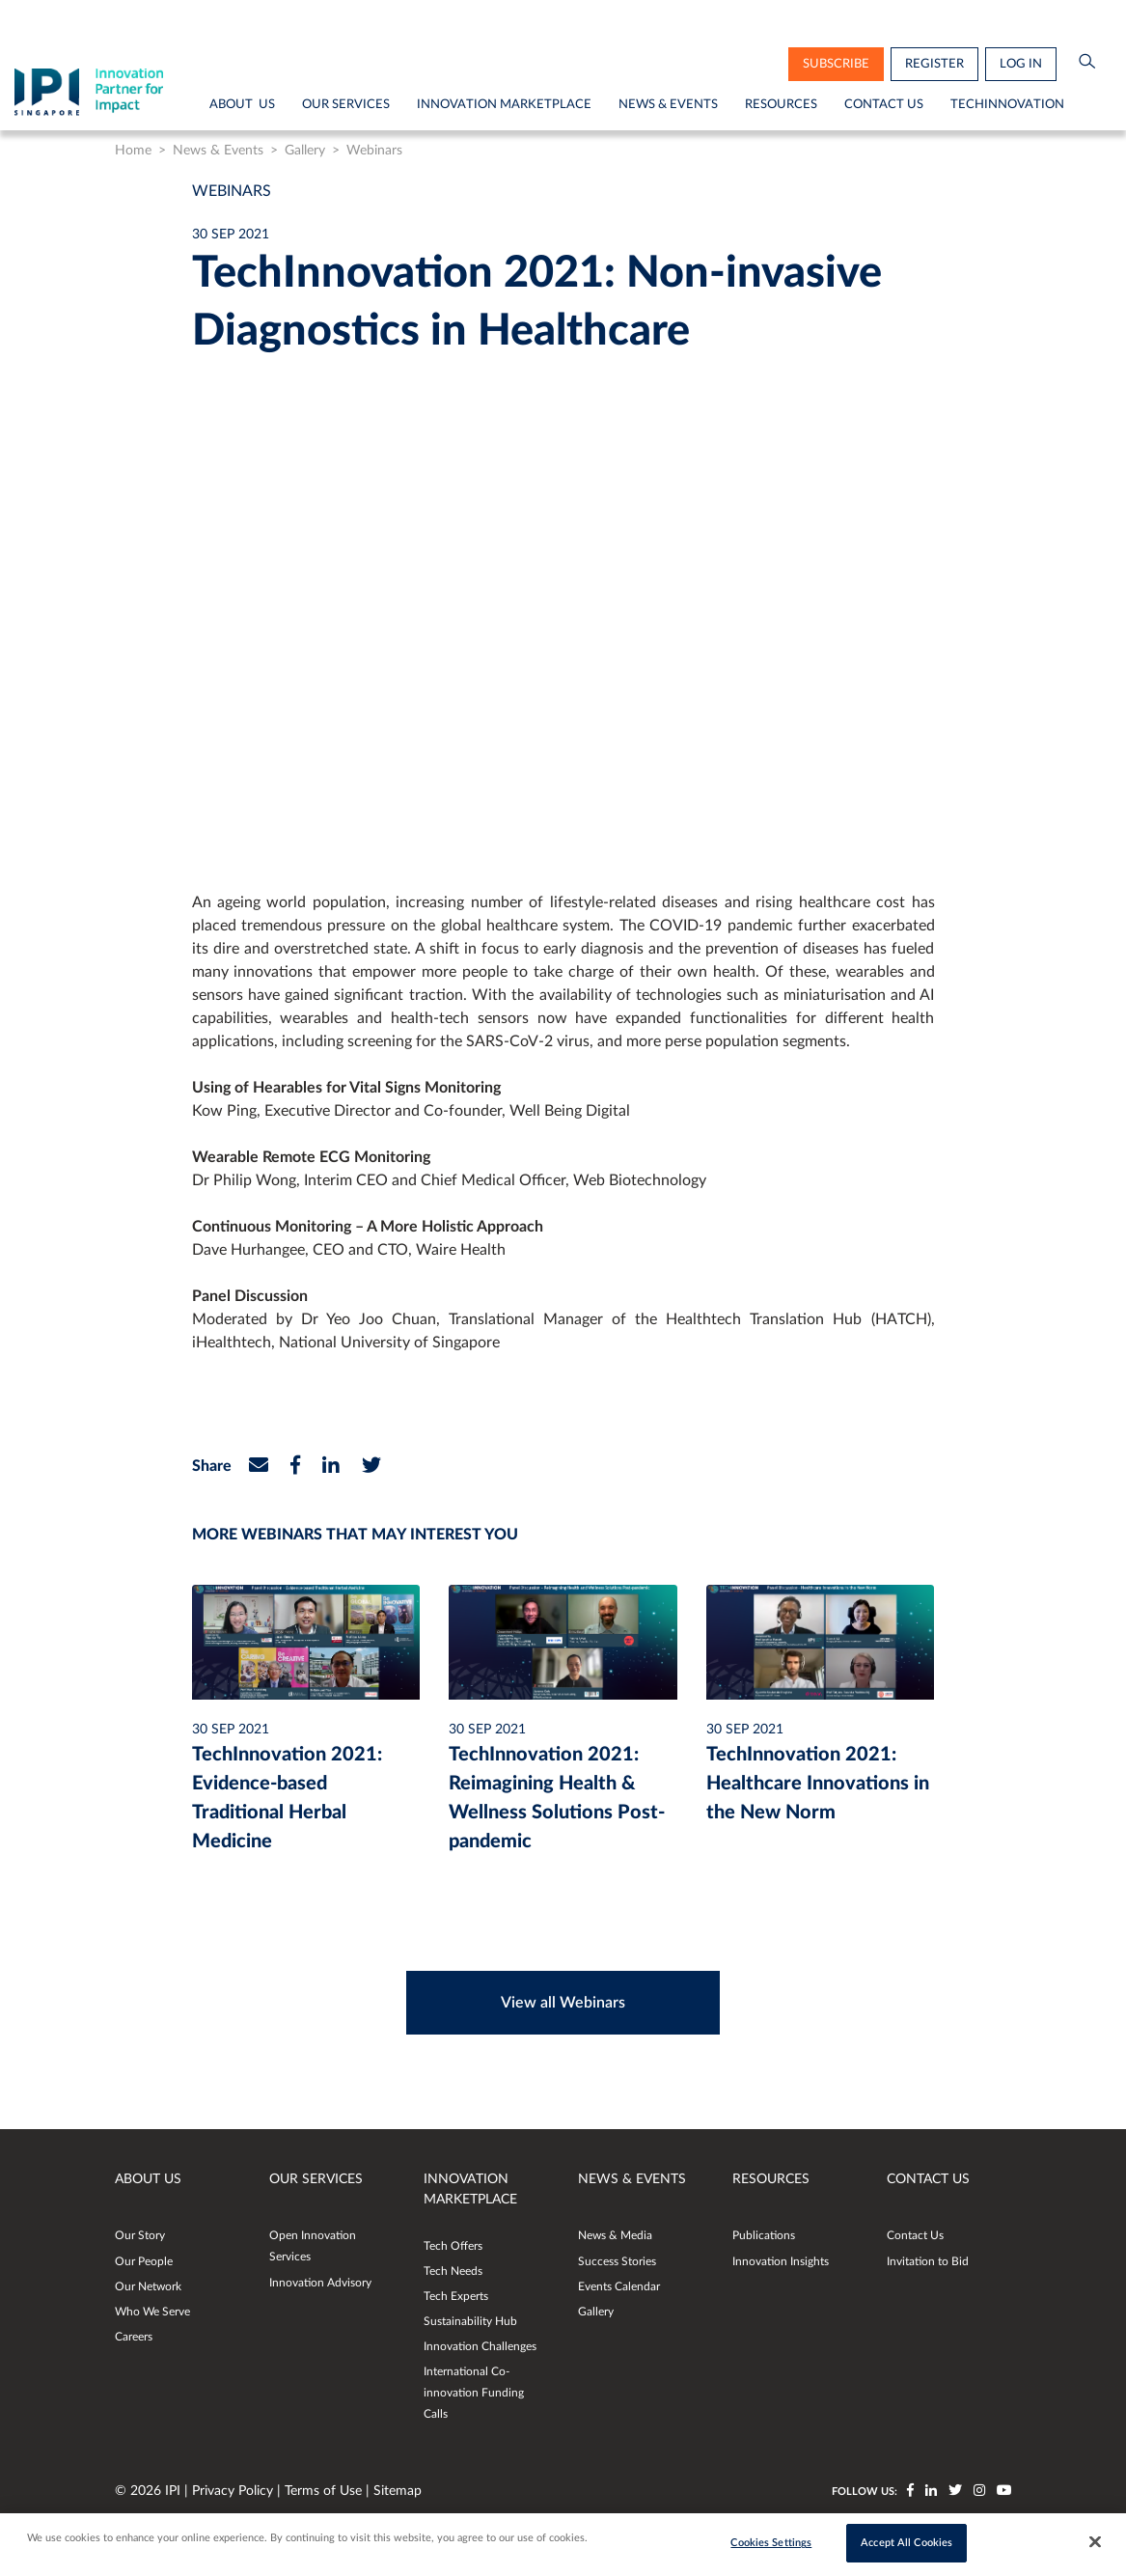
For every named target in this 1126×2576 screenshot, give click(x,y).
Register (934, 63)
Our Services (346, 104)
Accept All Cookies (906, 2542)
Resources (781, 104)
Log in (1021, 63)
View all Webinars (563, 2002)
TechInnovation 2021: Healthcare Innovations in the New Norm (817, 1783)
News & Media (615, 2235)
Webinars (374, 150)
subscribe (836, 63)
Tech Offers (453, 2246)
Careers (133, 2336)
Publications (763, 2235)
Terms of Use (325, 2491)
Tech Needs (453, 2271)
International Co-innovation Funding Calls (474, 2393)
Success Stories (617, 2261)
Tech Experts (456, 2296)
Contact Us (883, 104)
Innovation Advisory (320, 2282)
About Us (242, 104)
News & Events (668, 104)
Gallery (305, 150)
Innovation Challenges (480, 2346)
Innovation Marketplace (504, 104)
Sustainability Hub (470, 2321)
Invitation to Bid (928, 2261)
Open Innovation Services (312, 2246)
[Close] (1095, 2542)
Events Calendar (619, 2286)
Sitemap (397, 2491)
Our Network (148, 2286)
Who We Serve (152, 2311)
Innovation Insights (780, 2261)
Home (133, 150)
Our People (144, 2261)
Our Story (140, 2235)
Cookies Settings (770, 2542)
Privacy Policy (234, 2491)
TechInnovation (1007, 104)
